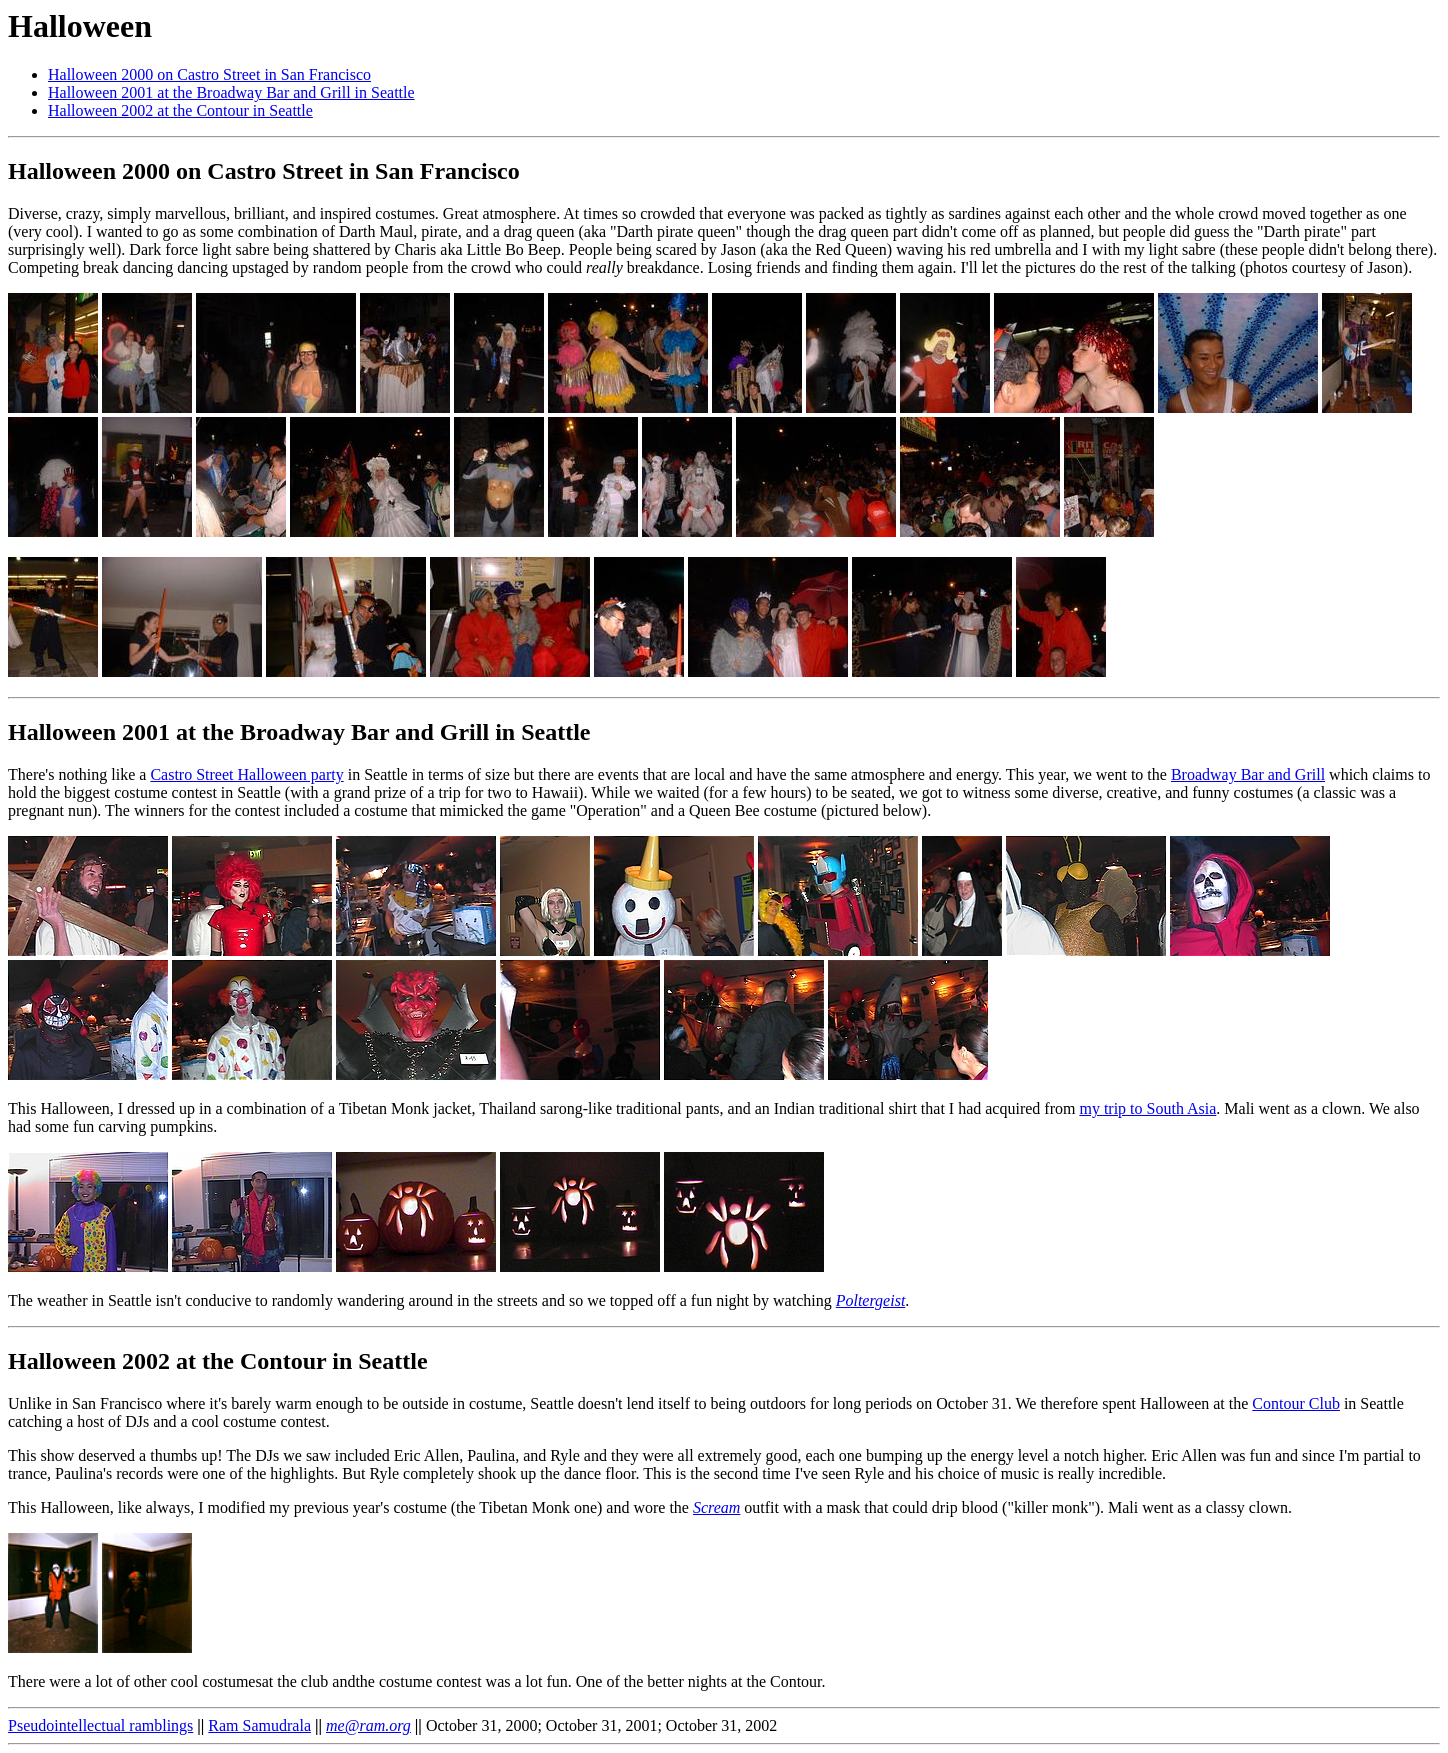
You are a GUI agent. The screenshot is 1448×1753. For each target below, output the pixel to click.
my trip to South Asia (1147, 1108)
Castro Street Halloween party (246, 774)
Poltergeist (871, 1300)
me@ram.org (368, 1725)
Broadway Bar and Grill (1248, 774)
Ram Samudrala (259, 1725)
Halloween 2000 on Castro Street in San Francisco (209, 74)
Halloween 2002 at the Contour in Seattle (180, 110)
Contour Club (1296, 1403)
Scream (716, 1507)
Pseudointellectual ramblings (100, 1725)
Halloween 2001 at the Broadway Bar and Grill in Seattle (231, 92)
